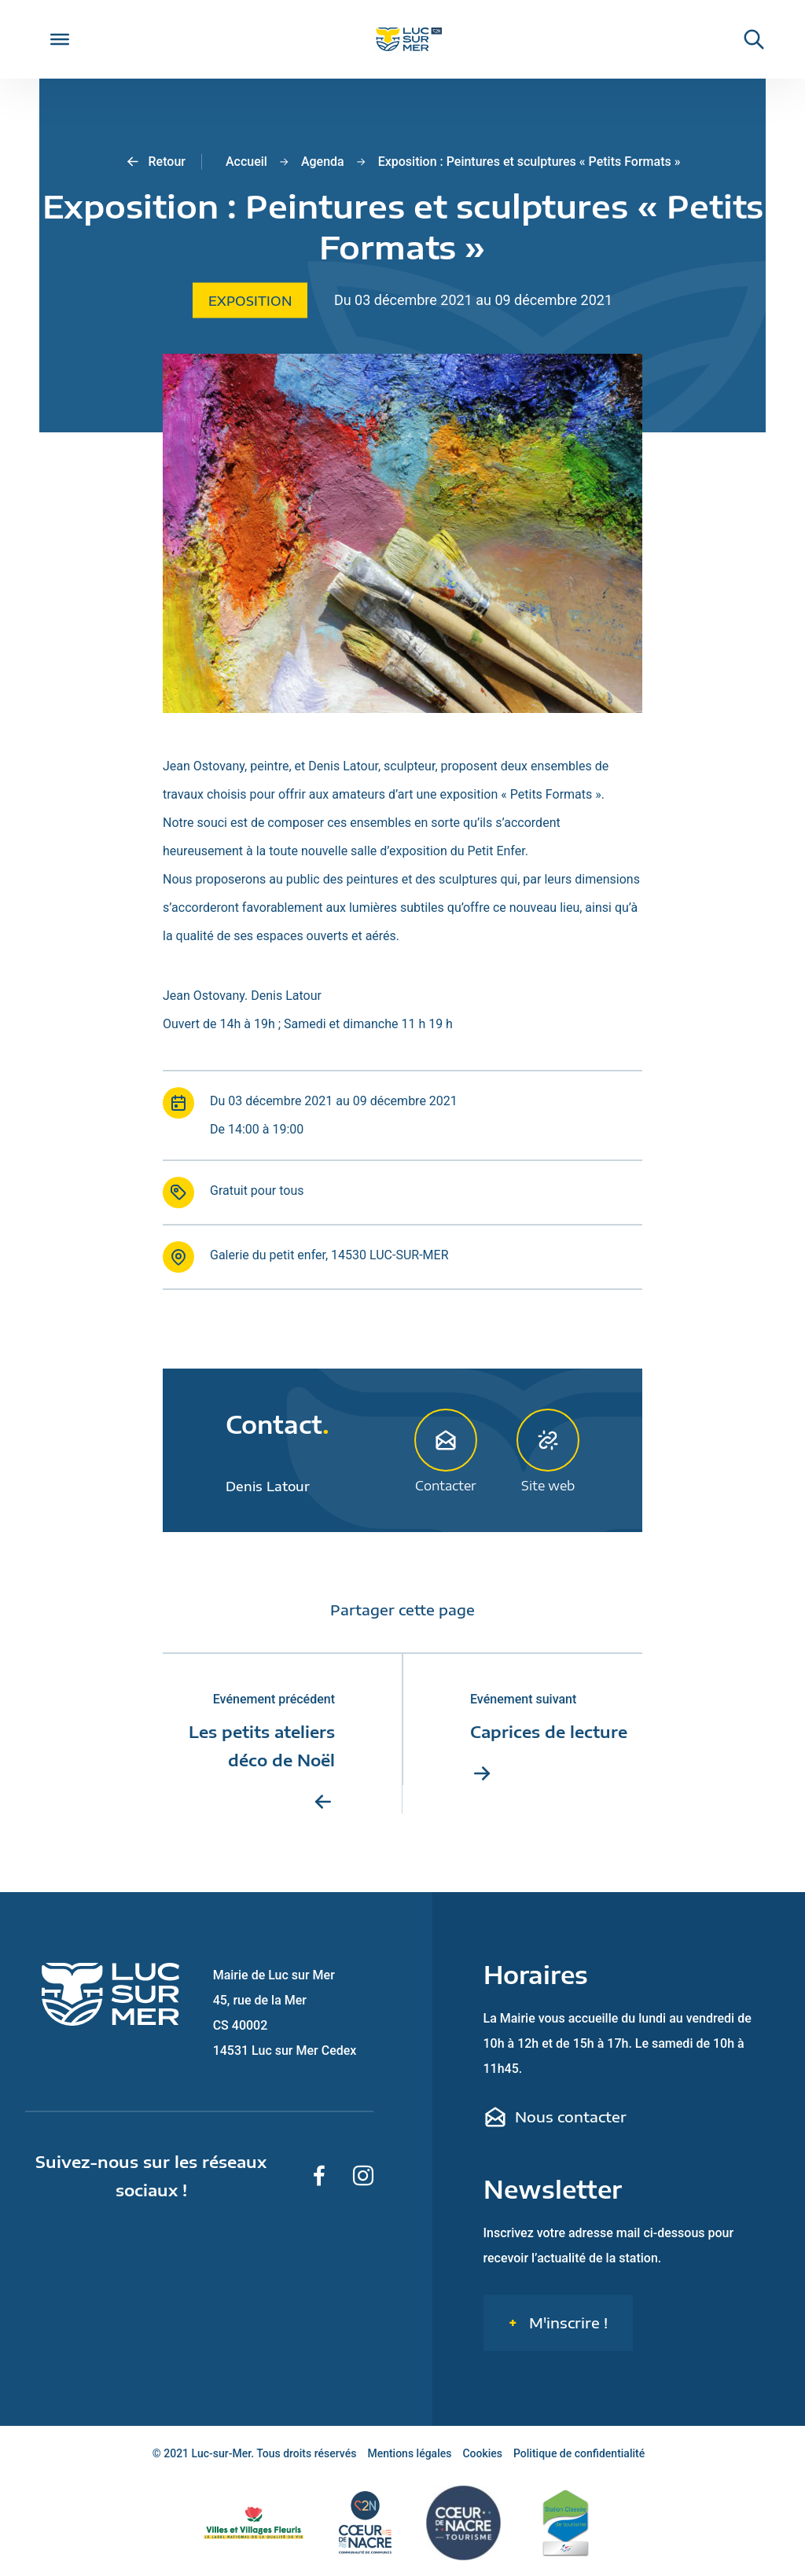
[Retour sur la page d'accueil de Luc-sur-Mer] (402, 40)
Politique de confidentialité (579, 2453)
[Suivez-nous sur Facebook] (319, 2176)
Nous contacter (555, 2117)
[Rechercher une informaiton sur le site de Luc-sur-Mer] (746, 39)
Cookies (482, 2453)
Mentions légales (409, 2453)
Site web (547, 1450)
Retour (155, 162)
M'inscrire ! (566, 2322)
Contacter (445, 1450)
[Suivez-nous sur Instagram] (363, 2176)
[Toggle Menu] (59, 39)
